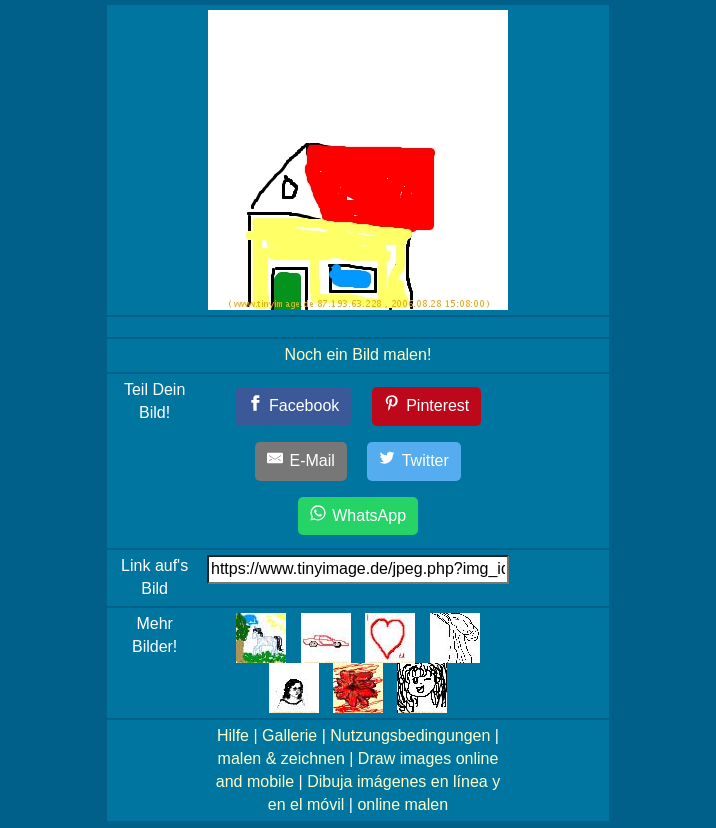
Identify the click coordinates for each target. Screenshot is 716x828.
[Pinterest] (427, 406)
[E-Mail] (301, 461)
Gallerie (289, 735)
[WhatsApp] (358, 516)
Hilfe (233, 735)
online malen (402, 804)
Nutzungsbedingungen (410, 735)
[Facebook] (293, 406)
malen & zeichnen (281, 758)
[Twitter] (414, 461)
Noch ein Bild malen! (358, 354)
